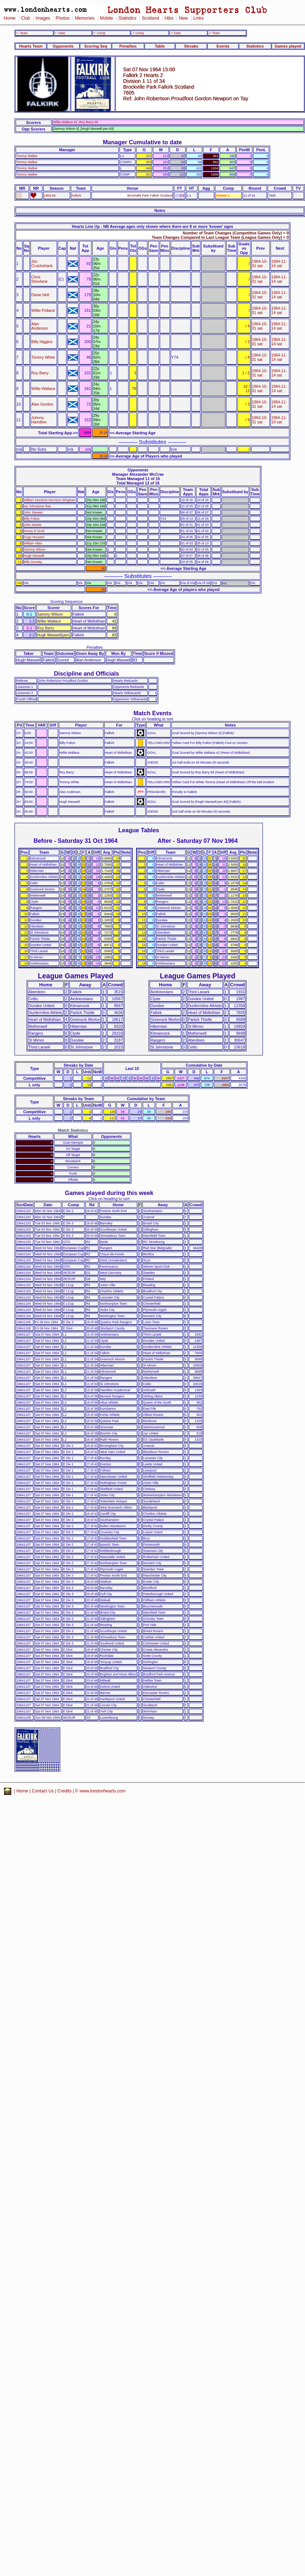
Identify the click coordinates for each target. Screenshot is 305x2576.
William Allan (33, 543)
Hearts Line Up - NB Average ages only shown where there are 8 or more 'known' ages (152, 226)
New (183, 18)
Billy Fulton (32, 518)
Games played (287, 46)
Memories (84, 18)
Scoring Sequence (66, 601)
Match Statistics (73, 1130)
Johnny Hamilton (38, 419)
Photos (62, 18)
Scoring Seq (95, 46)
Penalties (128, 46)
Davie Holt (40, 295)
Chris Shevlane (39, 279)
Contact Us (43, 1791)
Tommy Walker (27, 156)
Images (43, 18)
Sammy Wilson (34, 549)
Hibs (168, 18)
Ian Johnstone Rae (37, 506)
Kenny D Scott (34, 531)
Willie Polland (42, 310)
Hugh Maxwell (34, 556)
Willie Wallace (43, 388)
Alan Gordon (42, 404)
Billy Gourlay (33, 562)
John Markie (33, 525)
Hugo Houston (34, 537)
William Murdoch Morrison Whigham (50, 500)
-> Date (175, 33)
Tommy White (43, 357)
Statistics (127, 18)
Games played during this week (109, 1193)
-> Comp (137, 33)
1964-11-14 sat (279, 263)
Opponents (63, 46)
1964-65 (50, 195)
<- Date (59, 33)
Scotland (150, 18)
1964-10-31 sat (260, 263)
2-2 (182, 195)
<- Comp (99, 33)
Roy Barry (40, 373)
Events (222, 46)
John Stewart (33, 512)
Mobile (106, 18)
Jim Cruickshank (42, 263)
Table (160, 46)
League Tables (138, 830)
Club (25, 18)
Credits (64, 1791)
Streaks (191, 46)
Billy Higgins (41, 341)
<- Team (22, 33)
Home (10, 18)
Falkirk (76, 195)
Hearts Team (30, 46)
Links (198, 18)
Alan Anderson (39, 326)
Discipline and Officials (86, 673)
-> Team (214, 33)
